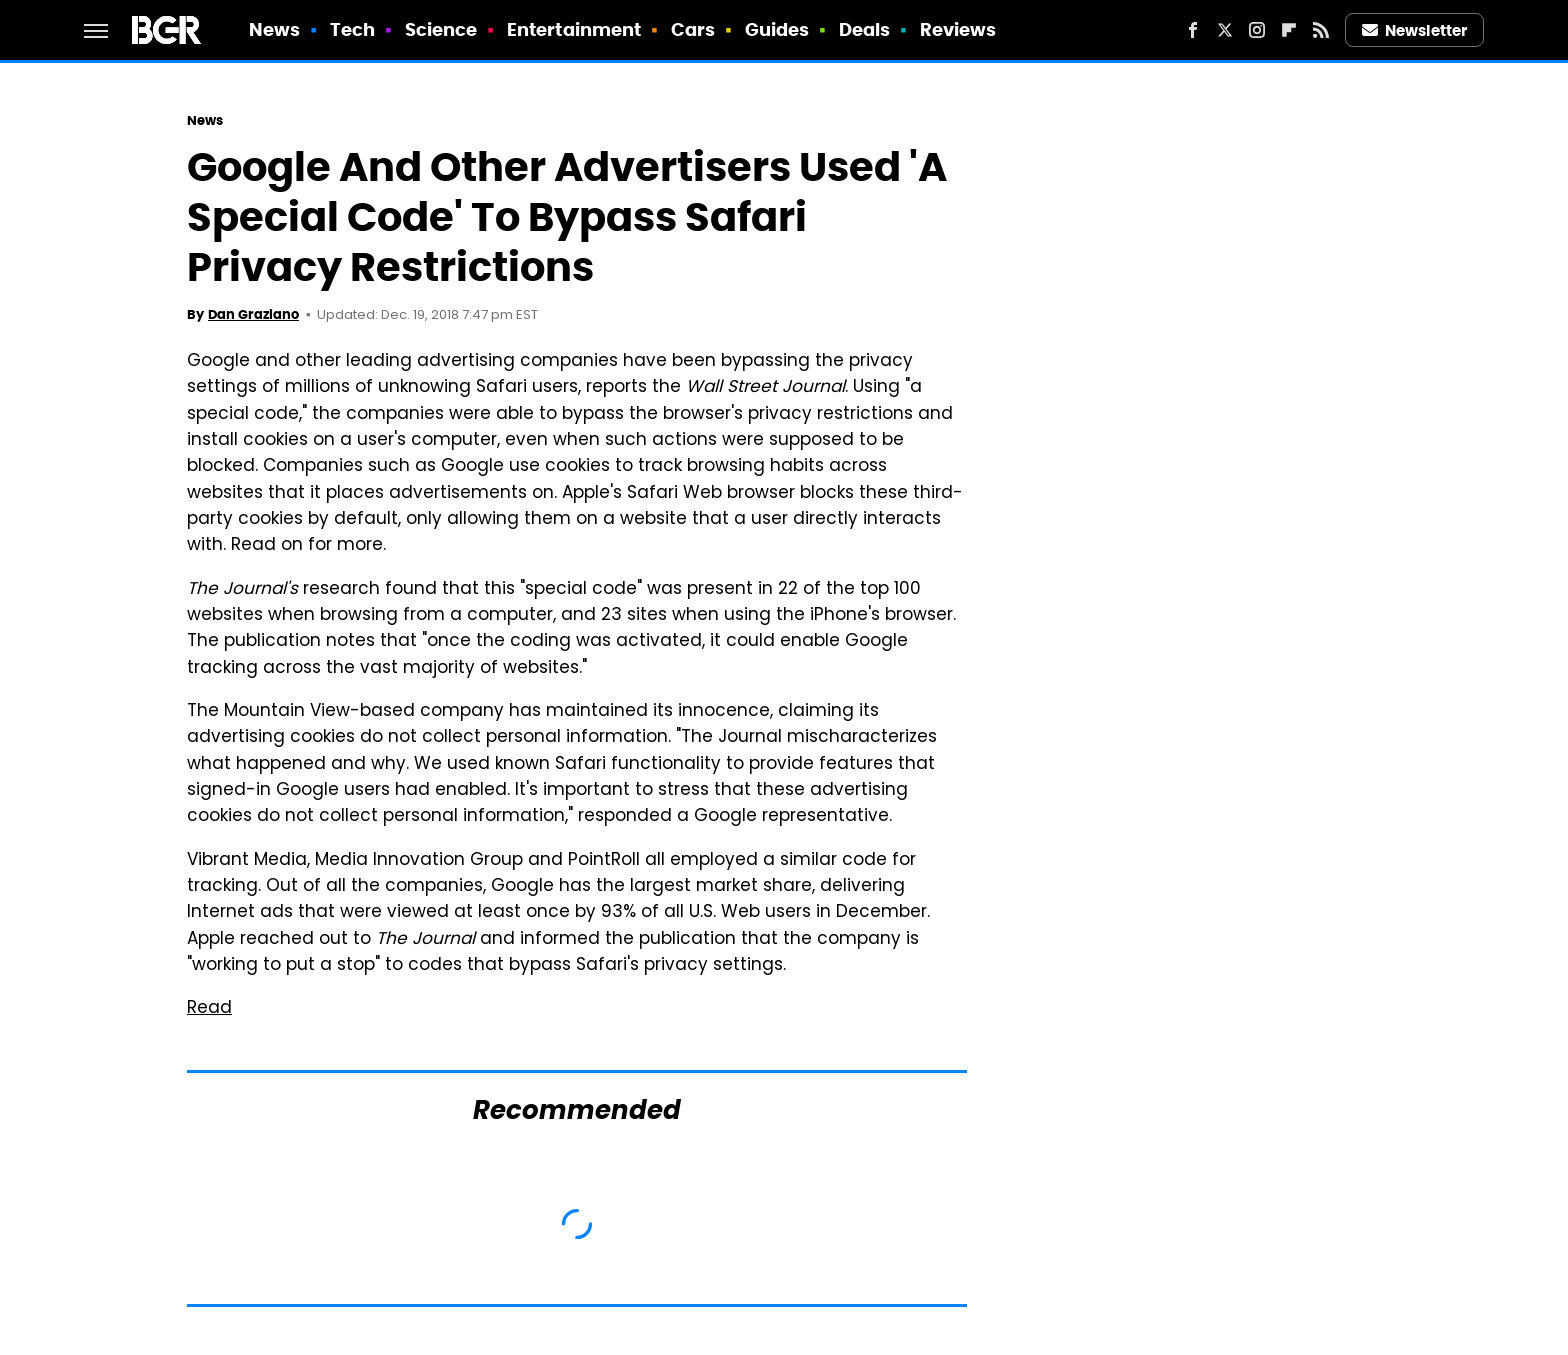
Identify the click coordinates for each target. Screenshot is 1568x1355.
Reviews (958, 29)
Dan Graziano (253, 314)
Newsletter (1415, 30)
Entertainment (574, 29)
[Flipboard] (1289, 30)
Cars (693, 29)
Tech (352, 29)
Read (209, 1009)
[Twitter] (1225, 30)
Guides (777, 29)
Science (441, 29)
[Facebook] (1193, 30)
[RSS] (1321, 30)
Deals (865, 29)
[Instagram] (1257, 30)
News (274, 29)
